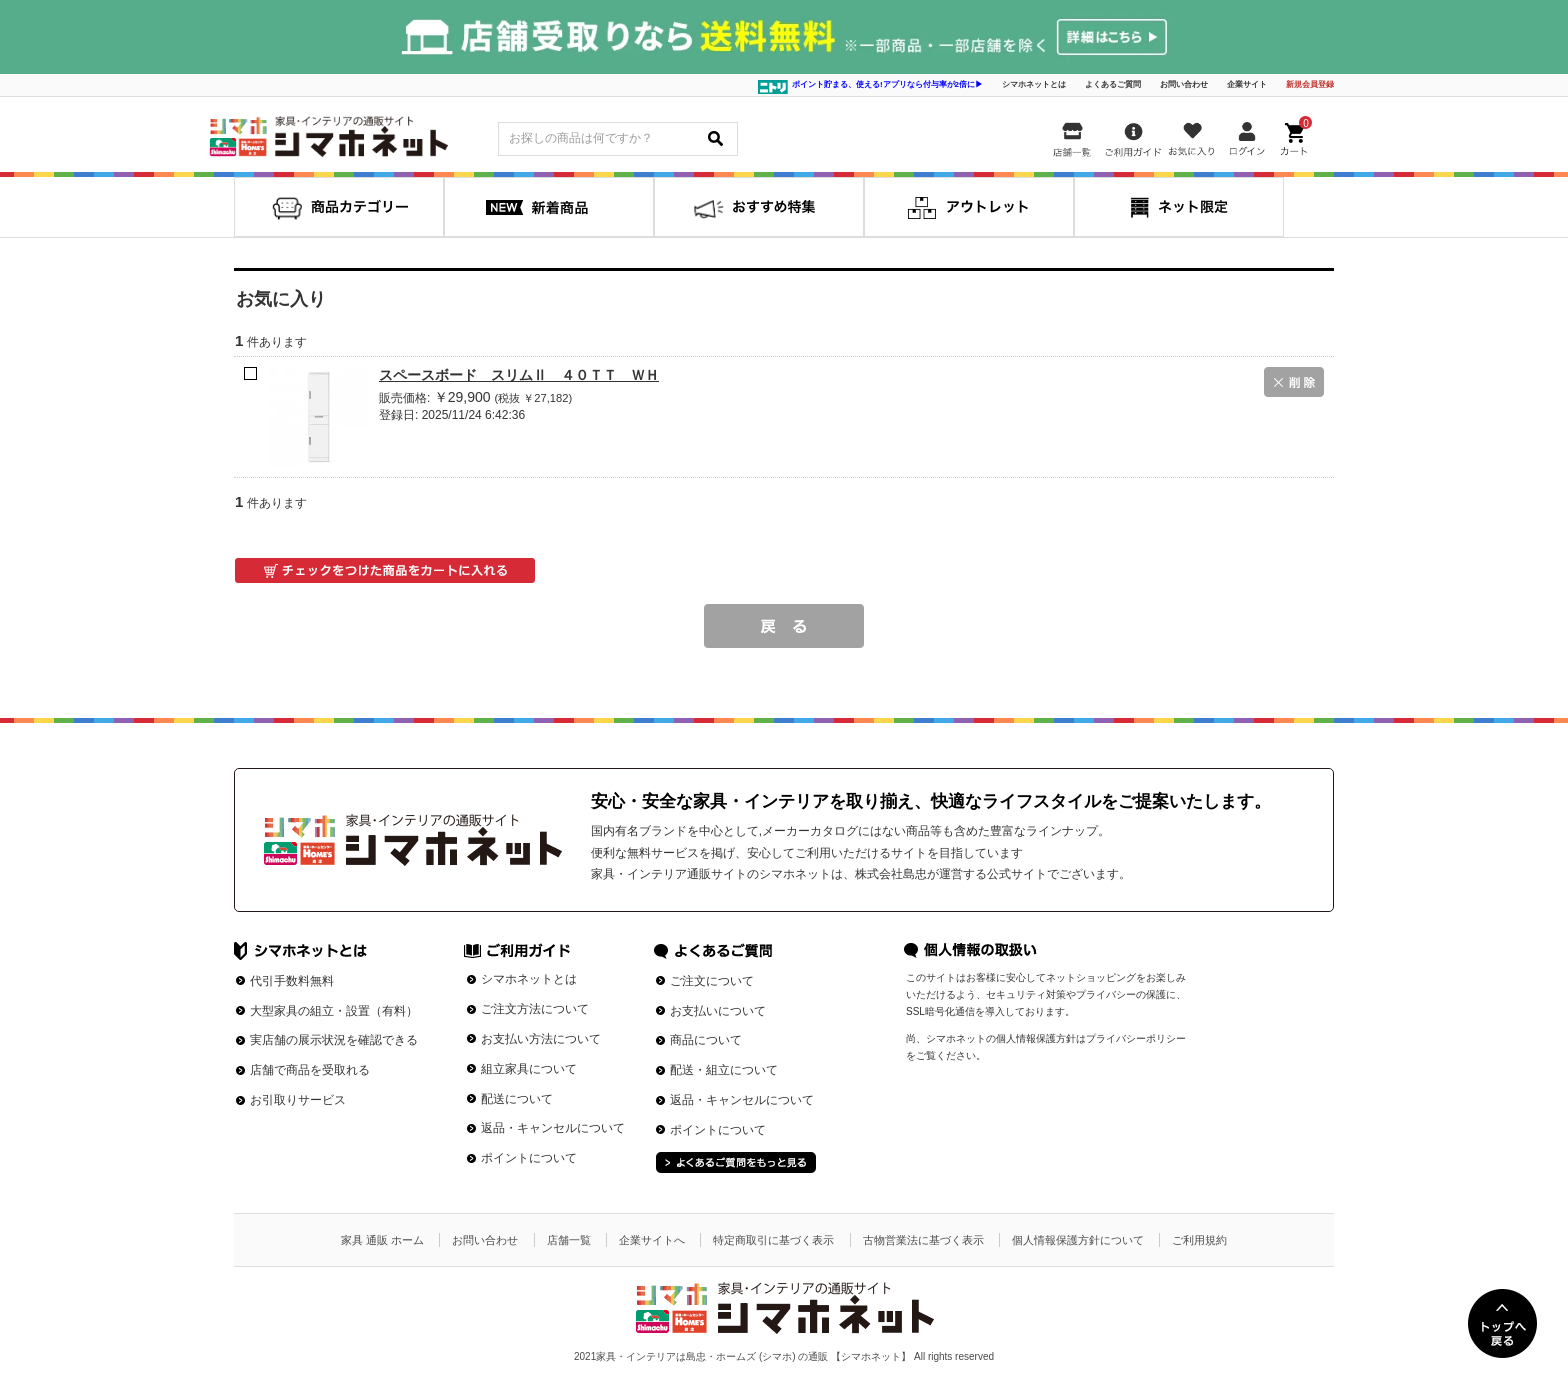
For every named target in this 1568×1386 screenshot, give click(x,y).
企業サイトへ (652, 1240)
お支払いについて (718, 1011)
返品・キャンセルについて (553, 1128)
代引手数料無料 (292, 981)
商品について (706, 1040)
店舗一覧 (569, 1240)
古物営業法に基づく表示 (923, 1240)
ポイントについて (529, 1158)
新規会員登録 (1310, 84)
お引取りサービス (298, 1100)
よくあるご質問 (1113, 84)
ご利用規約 (1199, 1240)
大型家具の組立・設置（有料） (334, 1011)
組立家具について (529, 1069)
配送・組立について (724, 1070)
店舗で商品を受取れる (310, 1070)
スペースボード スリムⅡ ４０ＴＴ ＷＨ (519, 375)
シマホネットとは (1034, 84)
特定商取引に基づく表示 (773, 1240)
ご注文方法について (535, 1009)
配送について (517, 1099)
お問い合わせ (1184, 84)
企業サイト (1247, 84)
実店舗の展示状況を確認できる (334, 1040)
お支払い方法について (541, 1039)
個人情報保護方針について (1078, 1240)
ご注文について (712, 981)
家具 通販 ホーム (382, 1240)
